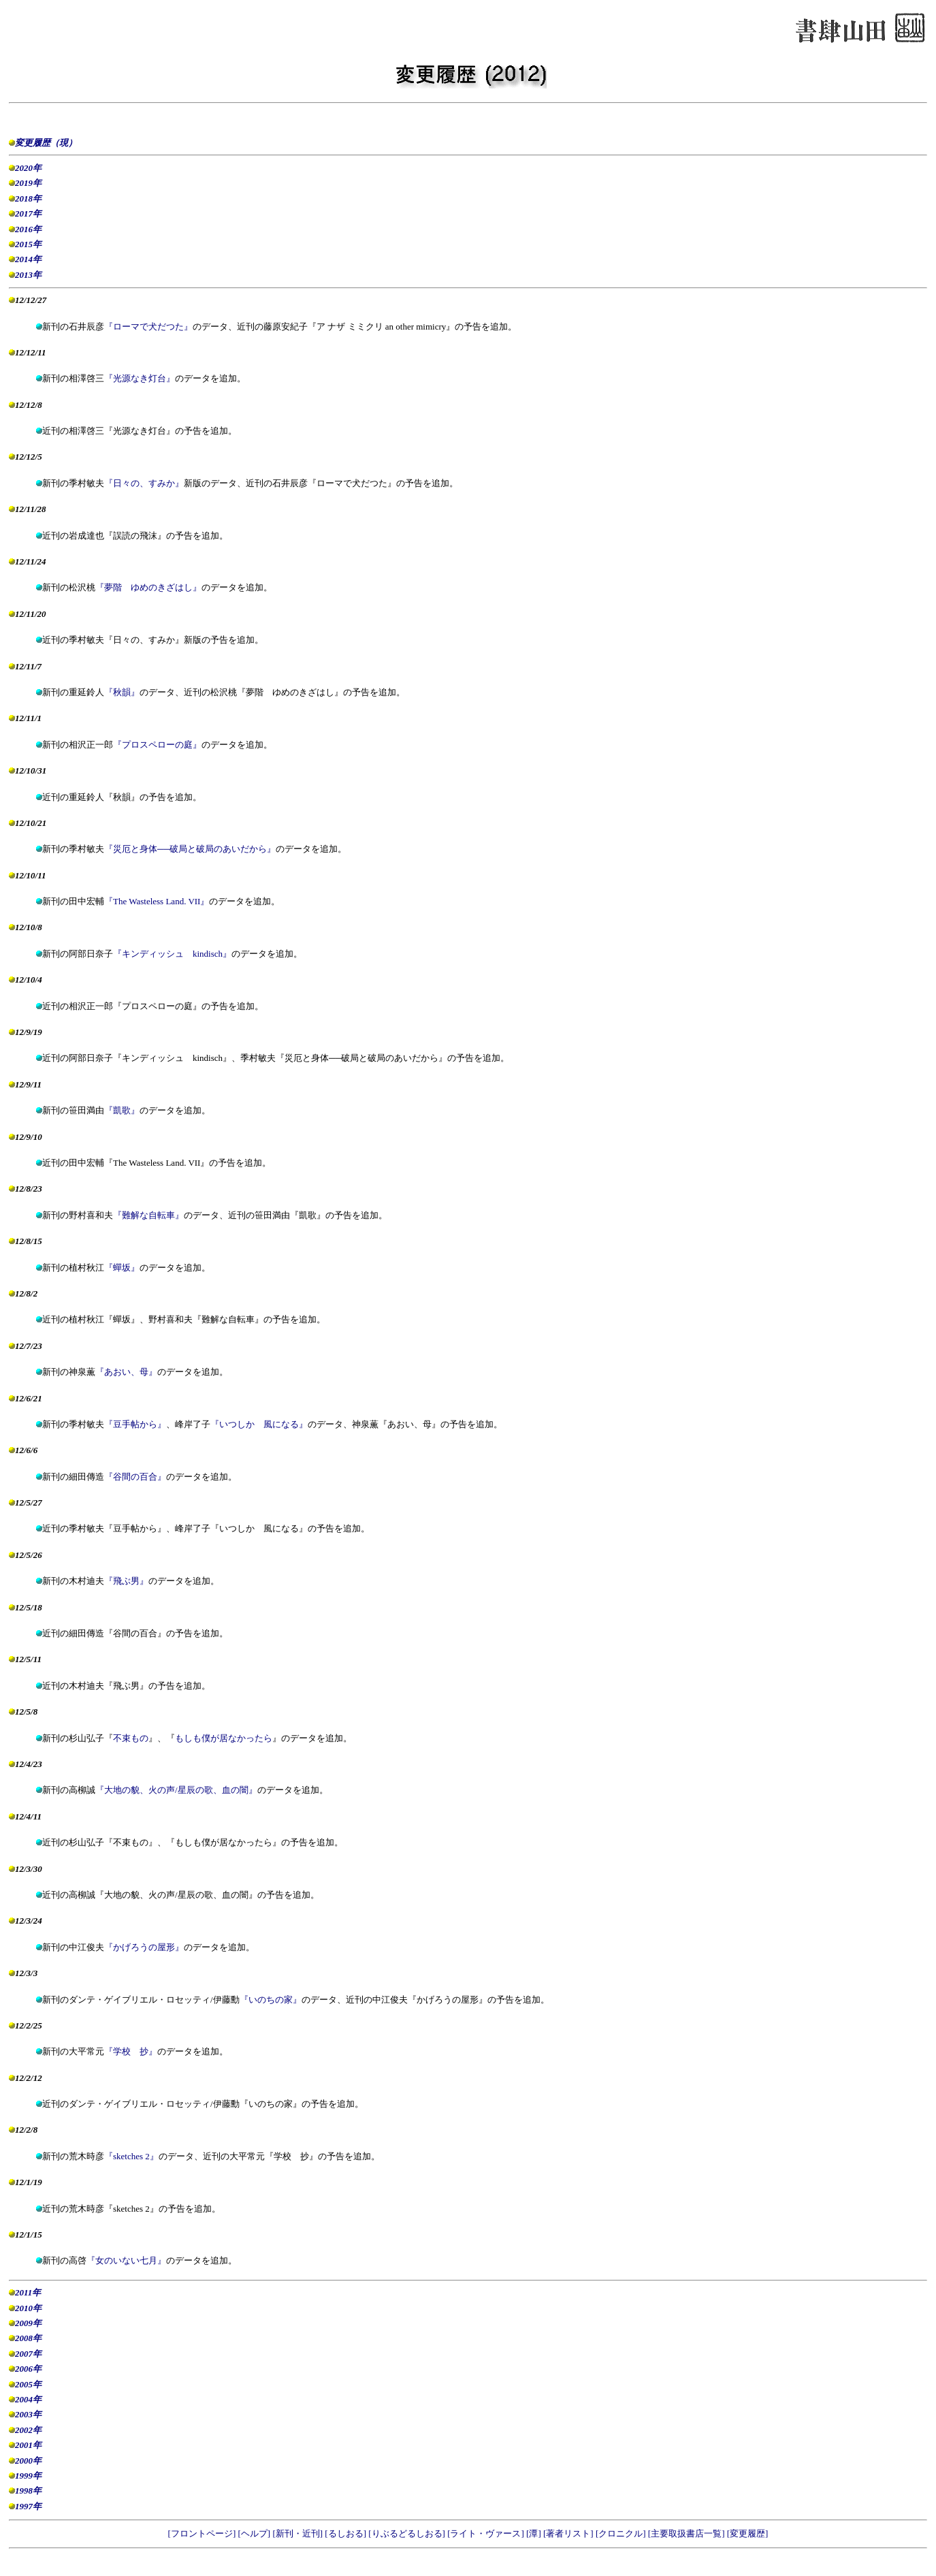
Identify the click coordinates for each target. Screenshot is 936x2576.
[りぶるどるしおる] (407, 2533)
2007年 (28, 2354)
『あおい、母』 (126, 1372)
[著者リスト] (569, 2533)
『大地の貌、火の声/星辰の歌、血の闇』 (176, 1790)
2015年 (28, 244)
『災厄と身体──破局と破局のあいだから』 (190, 849)
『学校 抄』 (130, 2051)
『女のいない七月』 (126, 2260)
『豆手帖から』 (135, 1424)
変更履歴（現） (46, 143)
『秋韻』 (122, 692)
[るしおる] (346, 2533)
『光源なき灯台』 (139, 378)
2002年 (28, 2430)
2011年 (28, 2292)
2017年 (28, 213)
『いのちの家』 (271, 1999)
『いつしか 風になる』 (259, 1424)
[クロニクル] (622, 2533)
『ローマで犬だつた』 (148, 326)
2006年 (28, 2369)
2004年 (28, 2399)
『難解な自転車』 (148, 1215)
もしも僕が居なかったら (223, 1738)
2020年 (28, 168)
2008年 (28, 2338)
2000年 (28, 2460)
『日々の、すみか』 (144, 483)
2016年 (28, 229)
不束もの (130, 1738)
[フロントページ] (203, 2533)
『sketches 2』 (131, 2156)
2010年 (28, 2308)
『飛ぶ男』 (126, 1581)
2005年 (28, 2384)
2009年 (28, 2323)
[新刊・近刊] (298, 2533)
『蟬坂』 (122, 1267)
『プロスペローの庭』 (157, 745)
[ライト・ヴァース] (486, 2533)
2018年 (28, 198)
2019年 (28, 183)
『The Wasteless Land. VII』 (156, 901)
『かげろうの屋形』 (144, 1947)
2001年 (28, 2445)
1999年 (28, 2475)
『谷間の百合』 (135, 1477)
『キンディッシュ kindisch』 (172, 954)
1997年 (28, 2506)
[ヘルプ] (255, 2533)
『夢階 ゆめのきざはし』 (148, 587)
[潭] (534, 2533)
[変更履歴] (748, 2533)
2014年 (28, 259)
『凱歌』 (122, 1110)
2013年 (28, 275)
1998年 (28, 2490)
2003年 (28, 2414)
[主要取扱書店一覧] (687, 2533)
